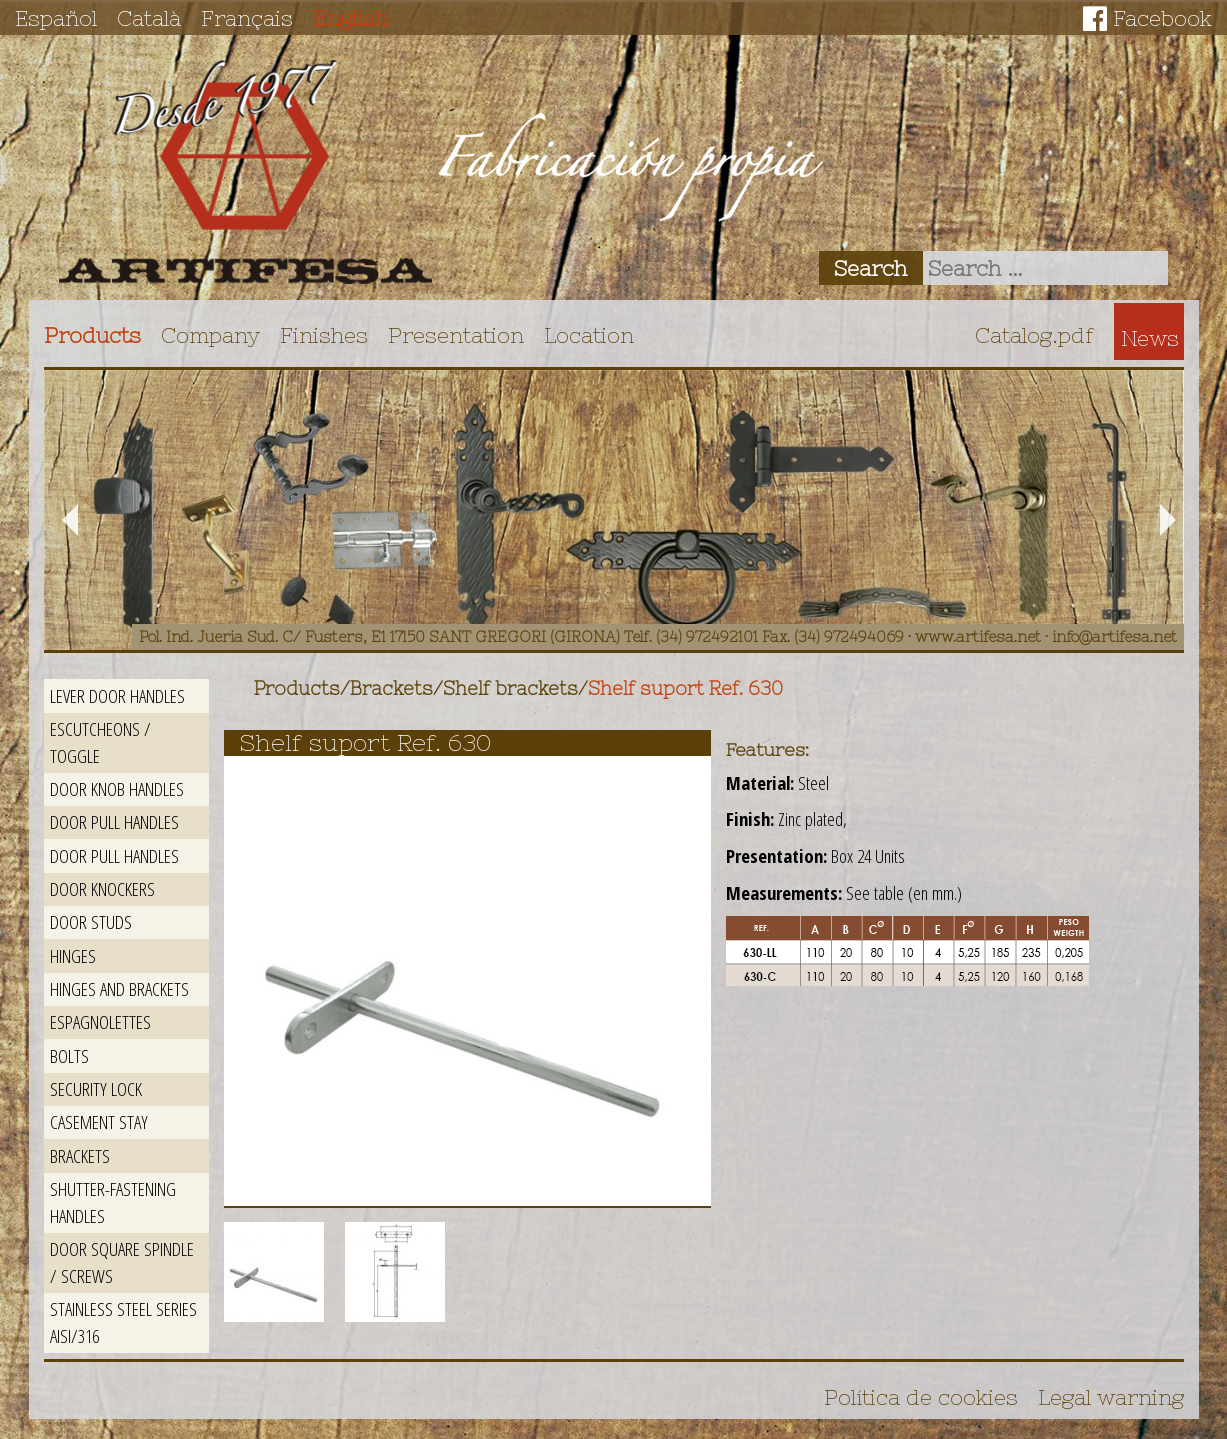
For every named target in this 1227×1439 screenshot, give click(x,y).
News (1150, 338)
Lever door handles (117, 695)
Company (210, 335)
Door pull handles (114, 821)
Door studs (91, 921)
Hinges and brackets (119, 988)
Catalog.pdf (1034, 335)
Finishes (324, 335)
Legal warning (1111, 1397)
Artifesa (246, 172)
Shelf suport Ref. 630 (685, 688)
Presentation (456, 335)
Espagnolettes (100, 1021)
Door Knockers (102, 888)
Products (92, 335)
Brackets (80, 1155)
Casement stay (99, 1121)
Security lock (96, 1088)
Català (149, 18)
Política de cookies (921, 1397)
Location (589, 335)
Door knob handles (117, 788)
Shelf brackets (510, 688)
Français (247, 18)
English (350, 18)
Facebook (1162, 18)
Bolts (69, 1055)
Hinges (73, 955)
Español (56, 18)
